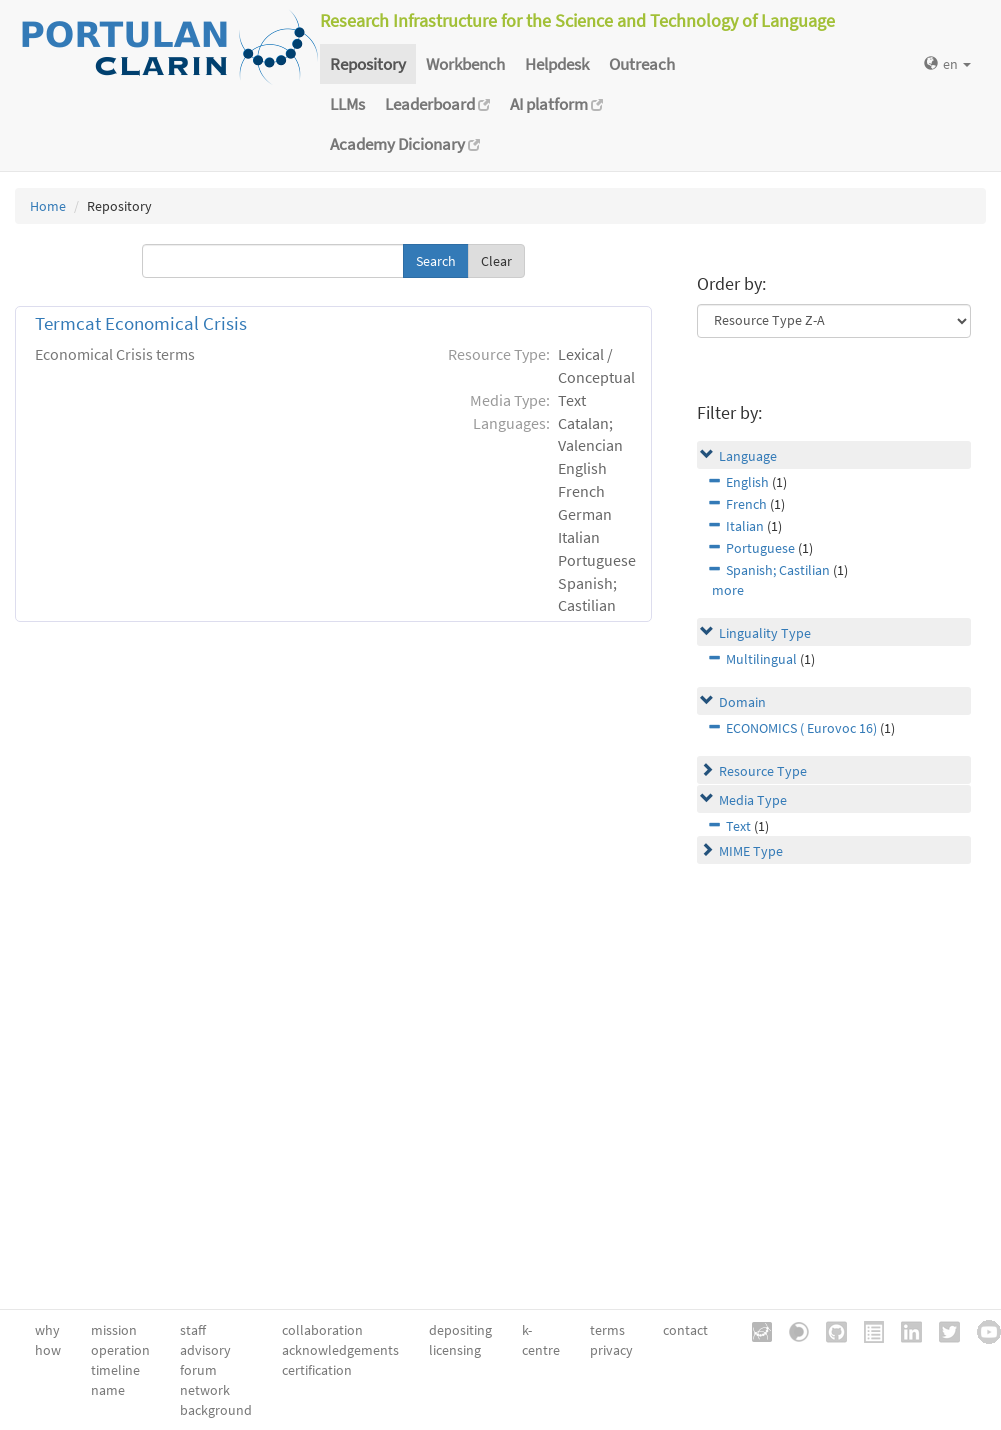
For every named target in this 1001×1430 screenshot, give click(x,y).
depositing (460, 1330)
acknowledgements (340, 1350)
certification (317, 1370)
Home (48, 206)
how (48, 1350)
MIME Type (751, 851)
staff (193, 1330)
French (746, 504)
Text (738, 826)
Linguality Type (765, 633)
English (747, 482)
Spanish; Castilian (778, 570)
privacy (611, 1350)
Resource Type (763, 771)
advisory (205, 1350)
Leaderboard (437, 104)
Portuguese (760, 548)
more (728, 590)
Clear (496, 261)
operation (120, 1350)
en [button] (947, 64)
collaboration (322, 1330)
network (205, 1390)
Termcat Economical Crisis (141, 323)
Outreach (642, 64)
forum (198, 1370)
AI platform (556, 104)
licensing (455, 1350)
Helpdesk (557, 64)
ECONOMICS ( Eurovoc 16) (801, 728)
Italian (745, 526)
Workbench (465, 64)
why (47, 1330)
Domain (742, 702)
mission (114, 1330)
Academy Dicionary (405, 144)
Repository (368, 64)
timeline (115, 1370)
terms (607, 1330)
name (108, 1390)
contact (685, 1330)
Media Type (753, 800)
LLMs (347, 104)
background (216, 1410)
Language (748, 456)
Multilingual (761, 659)
